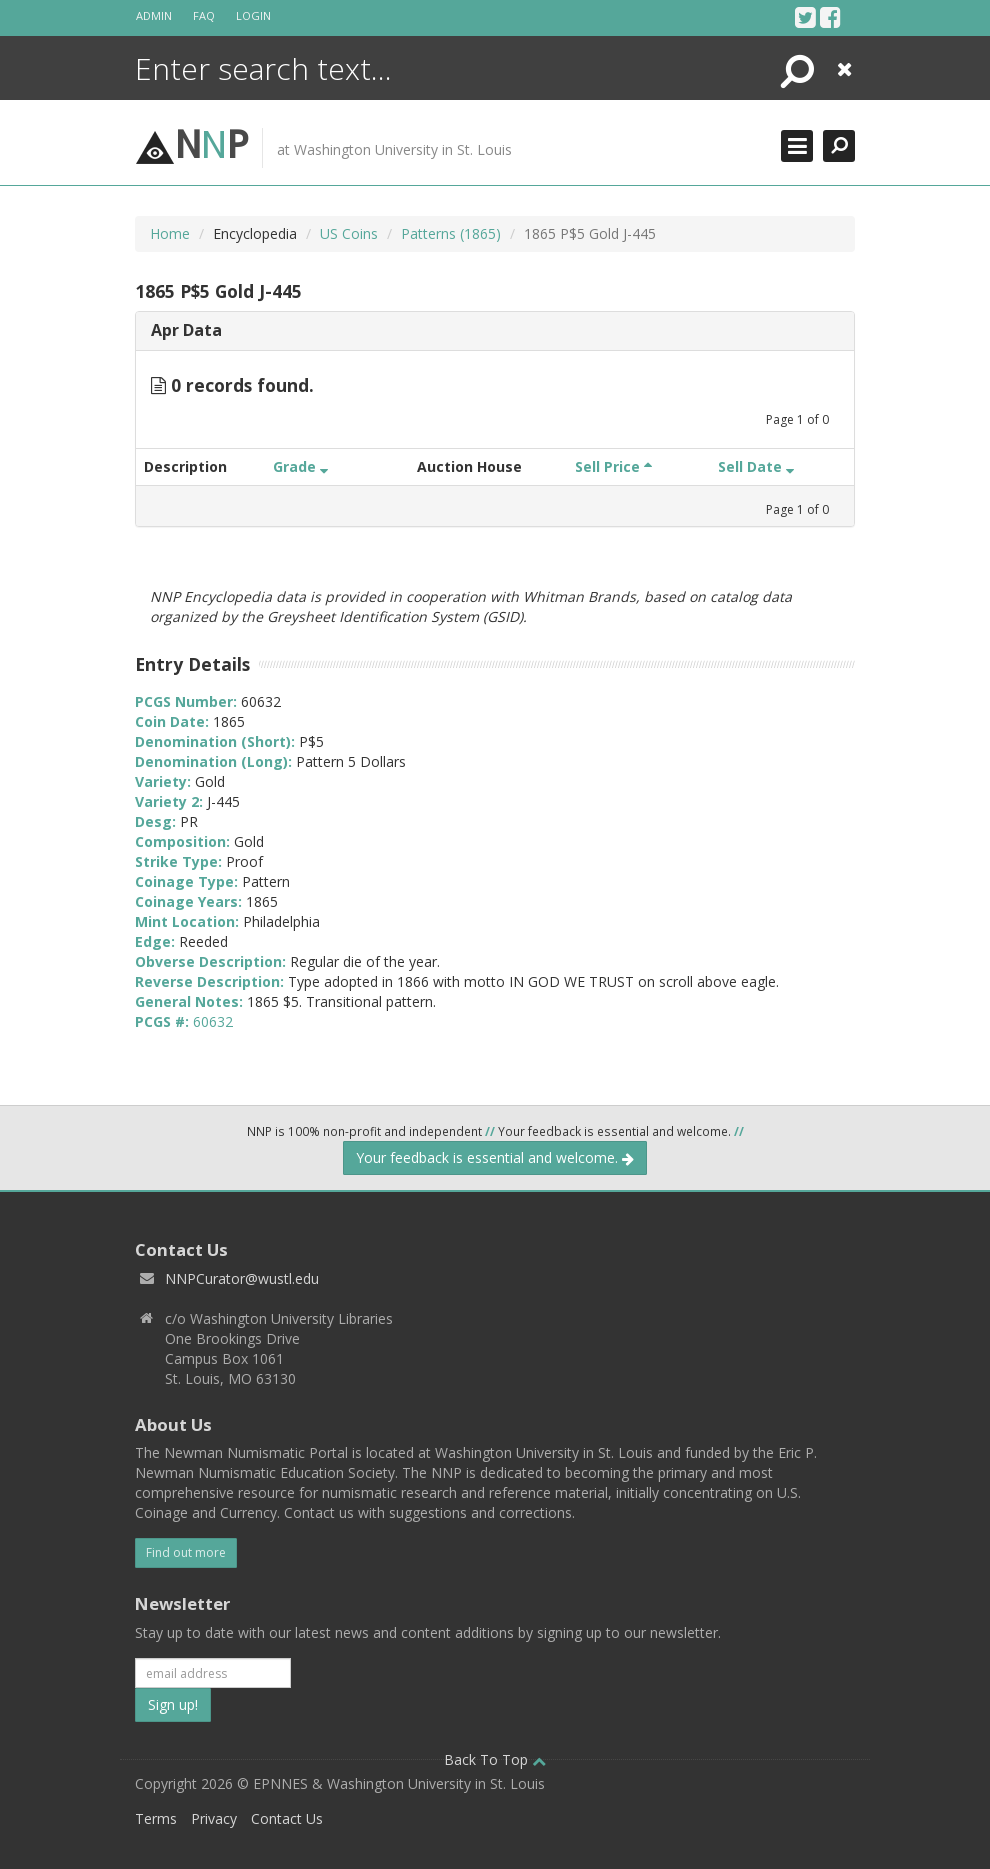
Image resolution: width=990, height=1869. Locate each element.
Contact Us (287, 1818)
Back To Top (495, 1759)
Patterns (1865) (451, 233)
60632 (213, 1021)
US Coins (349, 233)
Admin (154, 15)
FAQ (204, 15)
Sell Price (613, 466)
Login (253, 15)
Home (170, 233)
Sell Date (756, 466)
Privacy (214, 1818)
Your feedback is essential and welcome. (495, 1157)
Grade (300, 466)
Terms (156, 1818)
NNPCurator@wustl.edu (242, 1278)
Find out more (186, 1552)
